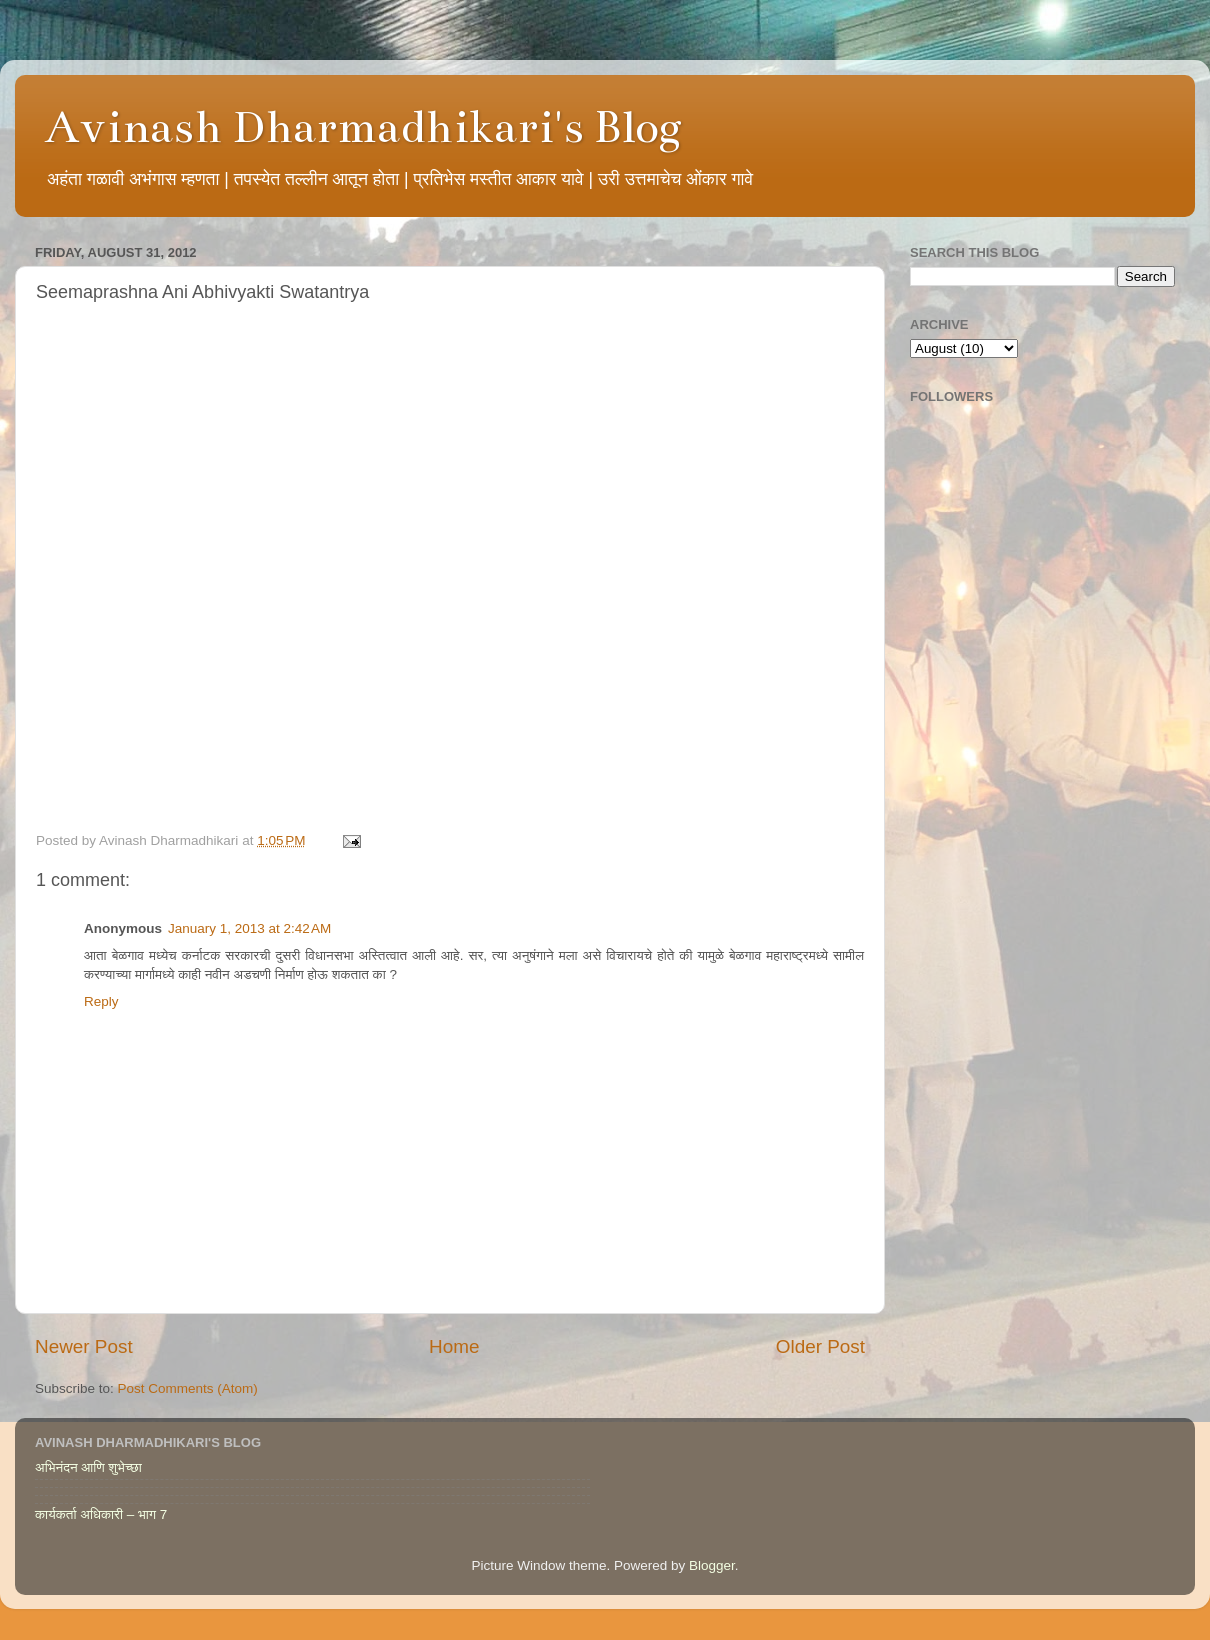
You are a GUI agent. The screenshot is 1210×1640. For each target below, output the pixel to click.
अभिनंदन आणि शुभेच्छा (88, 1467)
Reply (101, 1001)
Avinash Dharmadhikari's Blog (363, 127)
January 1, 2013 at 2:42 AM (249, 928)
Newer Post (84, 1346)
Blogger (712, 1565)
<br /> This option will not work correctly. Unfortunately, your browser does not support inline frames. (450, 574)
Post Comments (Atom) (188, 1388)
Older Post (820, 1346)
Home (454, 1346)
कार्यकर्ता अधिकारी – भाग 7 (101, 1514)
